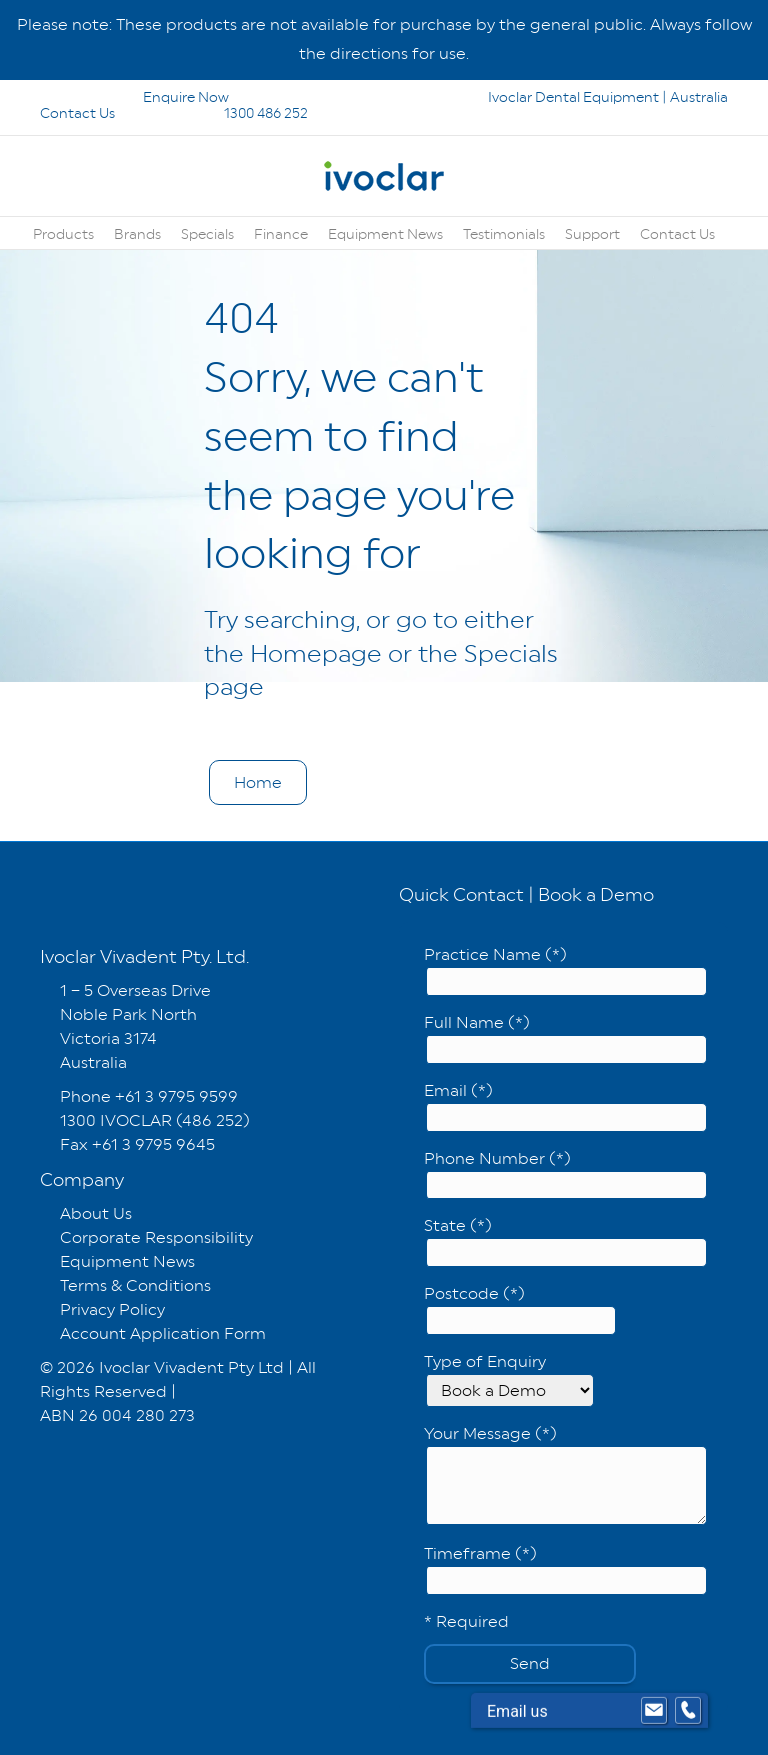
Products (63, 234)
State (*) (565, 1241)
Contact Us (677, 234)
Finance (281, 234)
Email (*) (565, 1106)
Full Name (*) (565, 1038)
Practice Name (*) (565, 970)
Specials (207, 234)
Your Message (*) (565, 1474)
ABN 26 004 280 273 (117, 1415)
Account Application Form (163, 1333)
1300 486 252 (239, 113)
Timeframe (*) (565, 1569)
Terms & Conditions (135, 1285)
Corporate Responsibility (156, 1237)
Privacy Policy (112, 1309)
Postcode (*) (520, 1309)
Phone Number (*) (565, 1174)
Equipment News (385, 234)
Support (592, 234)
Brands (137, 234)
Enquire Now (136, 97)
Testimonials (504, 234)
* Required (466, 1621)
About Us (96, 1213)
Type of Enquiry (509, 1379)
